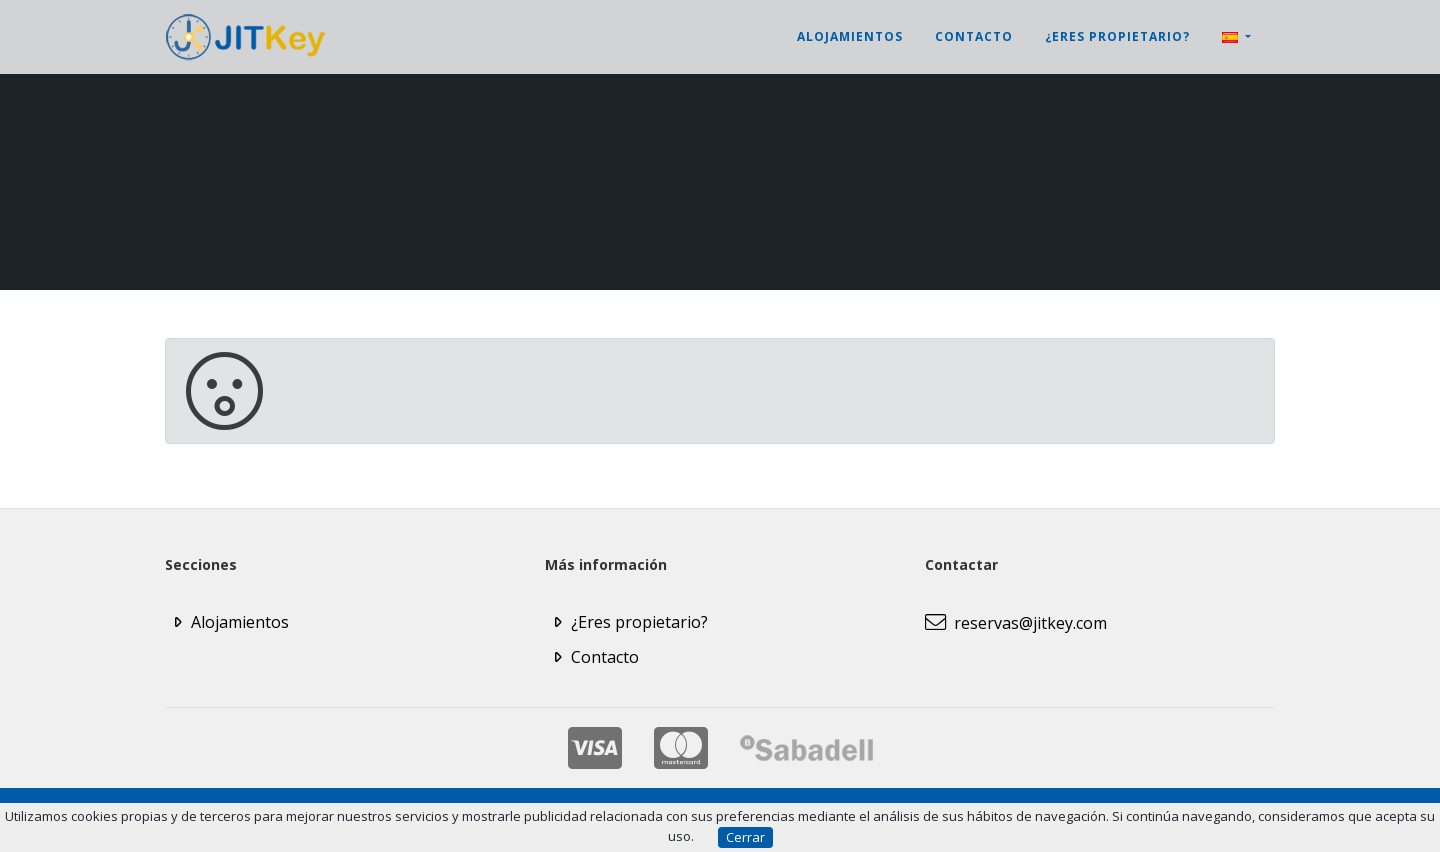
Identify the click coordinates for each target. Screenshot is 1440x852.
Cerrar (745, 837)
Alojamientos (850, 36)
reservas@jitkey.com (1016, 623)
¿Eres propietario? (1117, 36)
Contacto (974, 36)
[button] (1236, 37)
